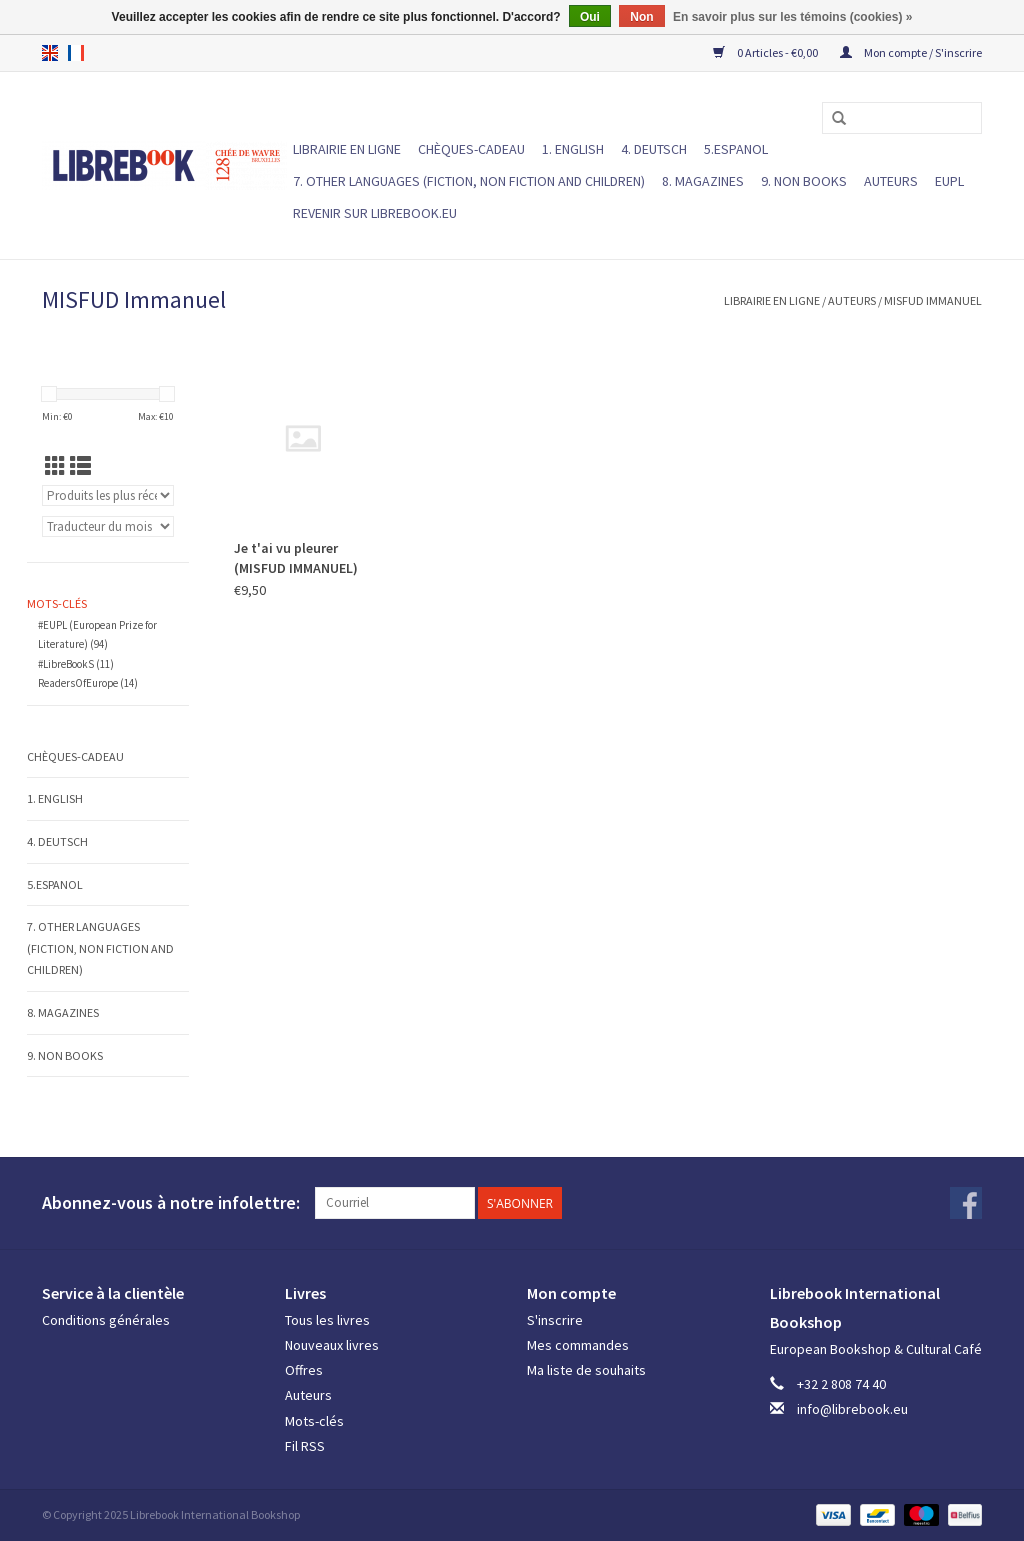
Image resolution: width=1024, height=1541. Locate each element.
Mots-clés (314, 1421)
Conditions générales (106, 1320)
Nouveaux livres (332, 1345)
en (50, 53)
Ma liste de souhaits (586, 1370)
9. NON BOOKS (804, 181)
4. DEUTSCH (654, 149)
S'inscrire (555, 1320)
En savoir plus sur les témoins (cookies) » (792, 17)
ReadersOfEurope (88, 683)
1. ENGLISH (573, 149)
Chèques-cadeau (471, 149)
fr (76, 53)
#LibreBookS (76, 664)
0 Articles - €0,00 (766, 52)
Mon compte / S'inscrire (911, 52)
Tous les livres (327, 1320)
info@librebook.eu (852, 1409)
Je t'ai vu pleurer (296, 558)
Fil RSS (305, 1446)
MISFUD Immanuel (933, 300)
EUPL (949, 181)
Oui (590, 17)
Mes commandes (578, 1345)
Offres (304, 1370)
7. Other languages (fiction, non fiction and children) (469, 181)
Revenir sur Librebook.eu (375, 213)
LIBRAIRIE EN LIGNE (347, 149)
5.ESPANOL (736, 149)
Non (641, 17)
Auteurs (891, 181)
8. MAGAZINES (703, 181)
